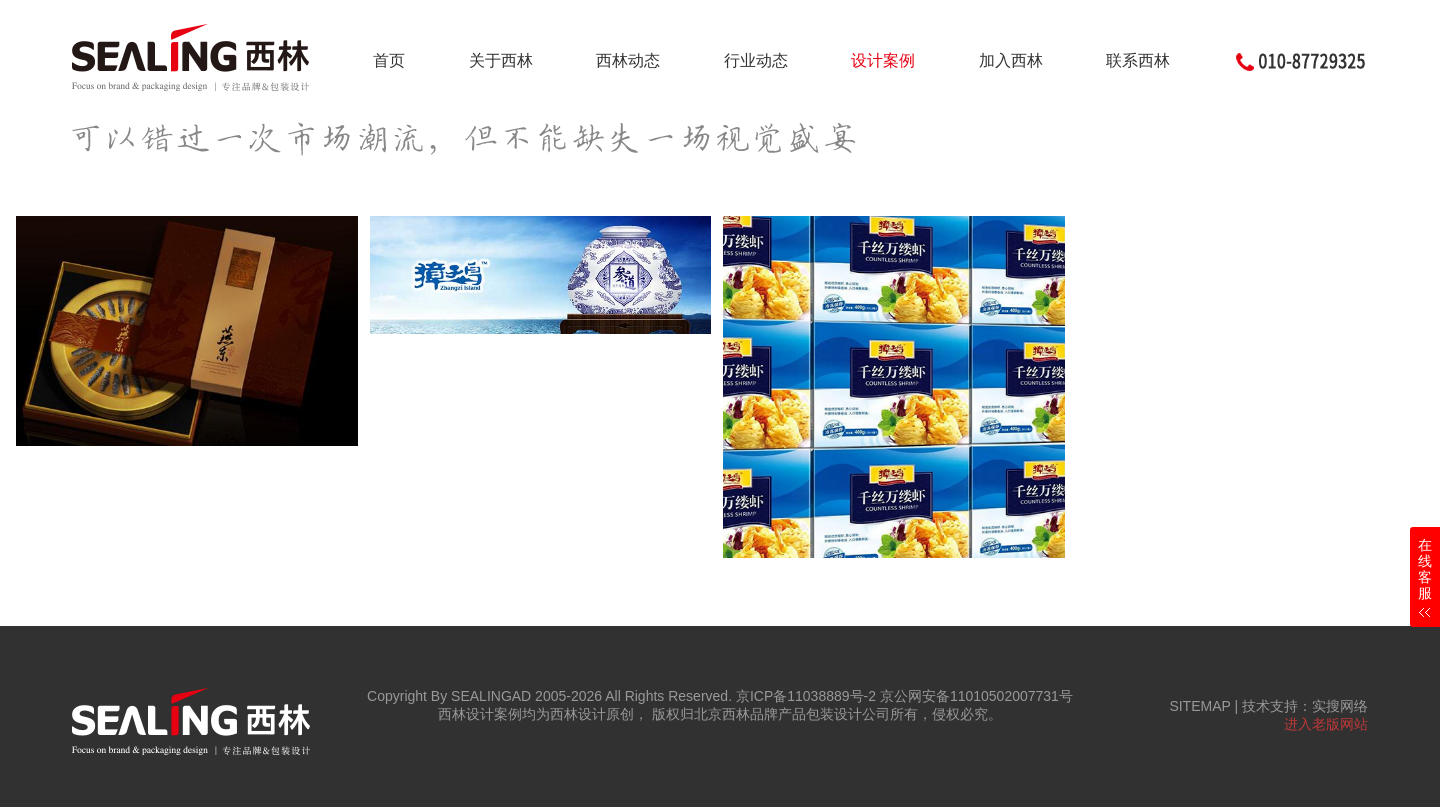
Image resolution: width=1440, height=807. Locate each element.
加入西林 (1011, 60)
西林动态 (628, 60)
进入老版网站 (1326, 724)
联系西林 (1138, 60)
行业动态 (756, 60)
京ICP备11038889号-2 (806, 696)
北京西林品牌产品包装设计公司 (792, 714)
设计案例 (883, 60)
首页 (389, 60)
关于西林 (501, 60)
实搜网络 (1340, 706)
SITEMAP (1199, 706)
